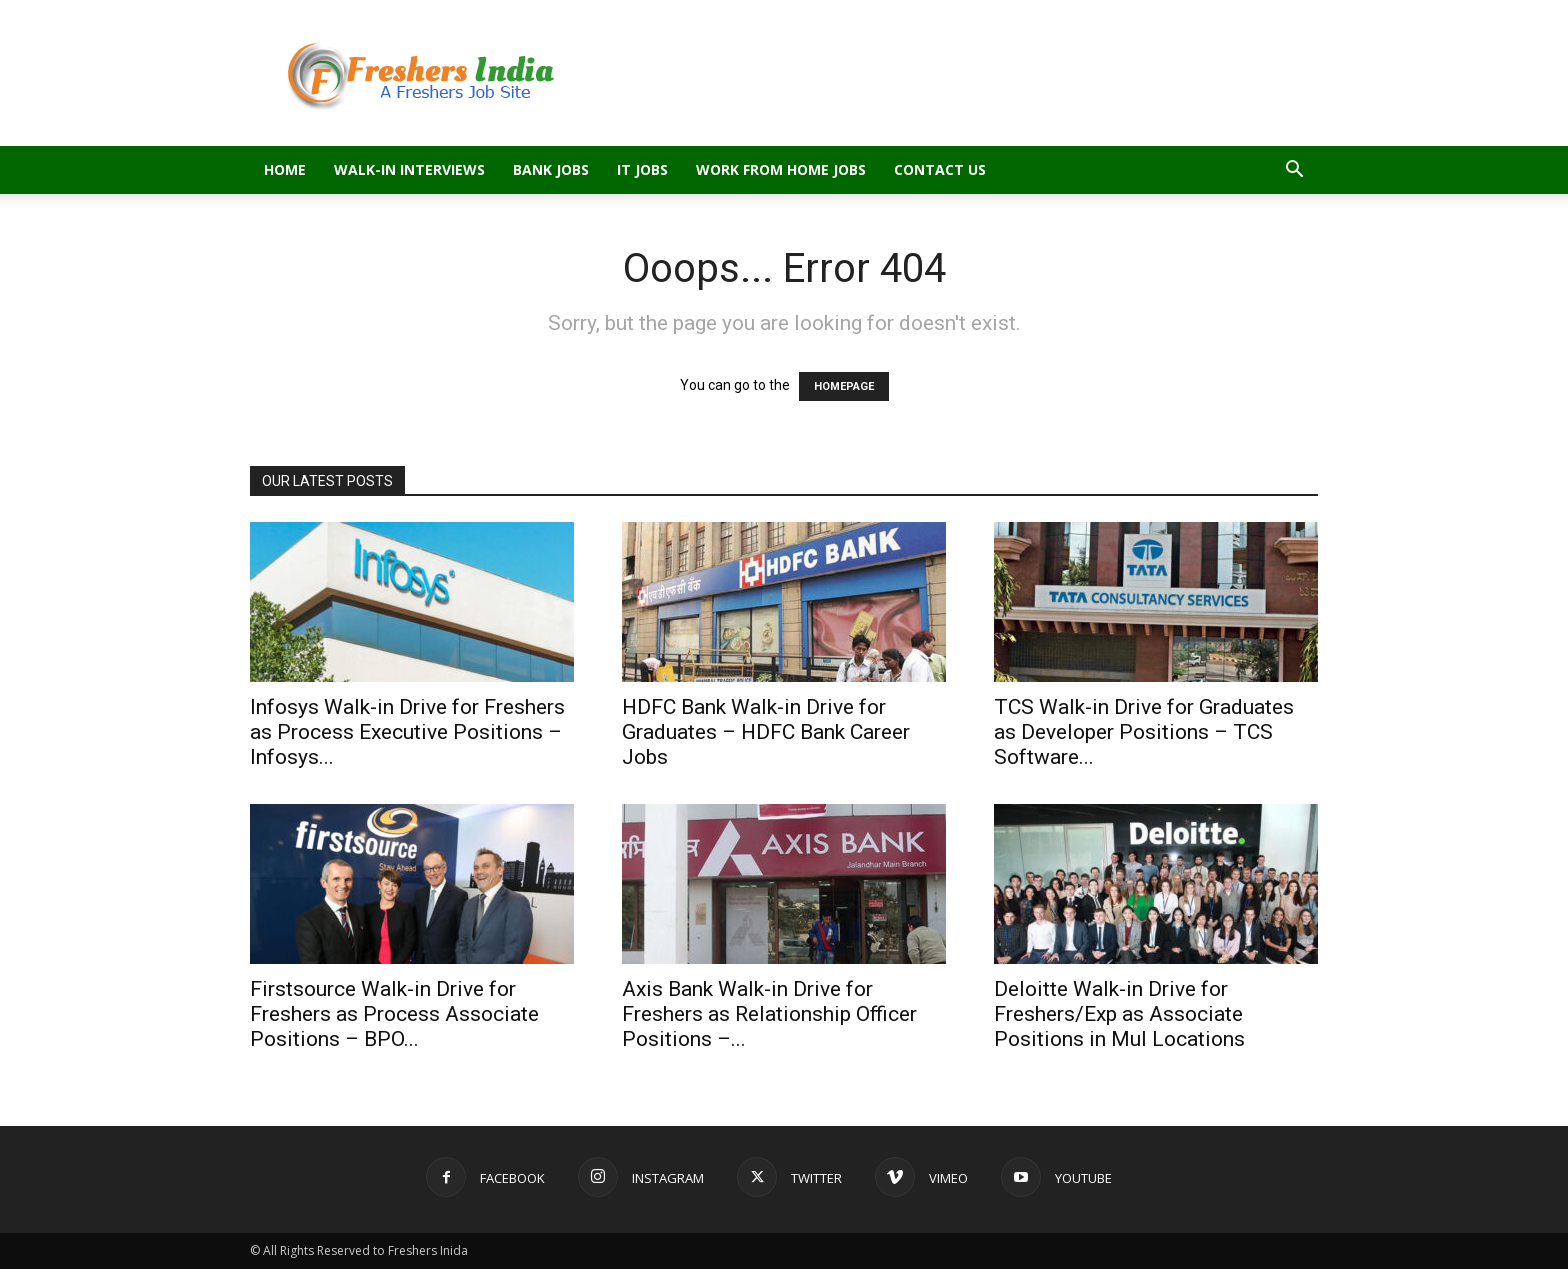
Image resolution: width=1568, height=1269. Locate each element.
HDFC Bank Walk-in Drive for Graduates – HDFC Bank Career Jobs (766, 732)
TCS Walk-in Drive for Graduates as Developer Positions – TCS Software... (1144, 732)
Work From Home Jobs (781, 169)
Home (285, 169)
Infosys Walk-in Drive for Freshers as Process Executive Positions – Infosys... (407, 732)
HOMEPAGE (844, 386)
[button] (1294, 171)
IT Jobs (642, 169)
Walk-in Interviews (409, 169)
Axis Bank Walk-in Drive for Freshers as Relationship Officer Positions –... (769, 1014)
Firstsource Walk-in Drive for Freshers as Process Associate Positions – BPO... (394, 1014)
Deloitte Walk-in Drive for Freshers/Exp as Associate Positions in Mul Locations (1119, 1014)
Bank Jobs (551, 169)
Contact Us (940, 169)
